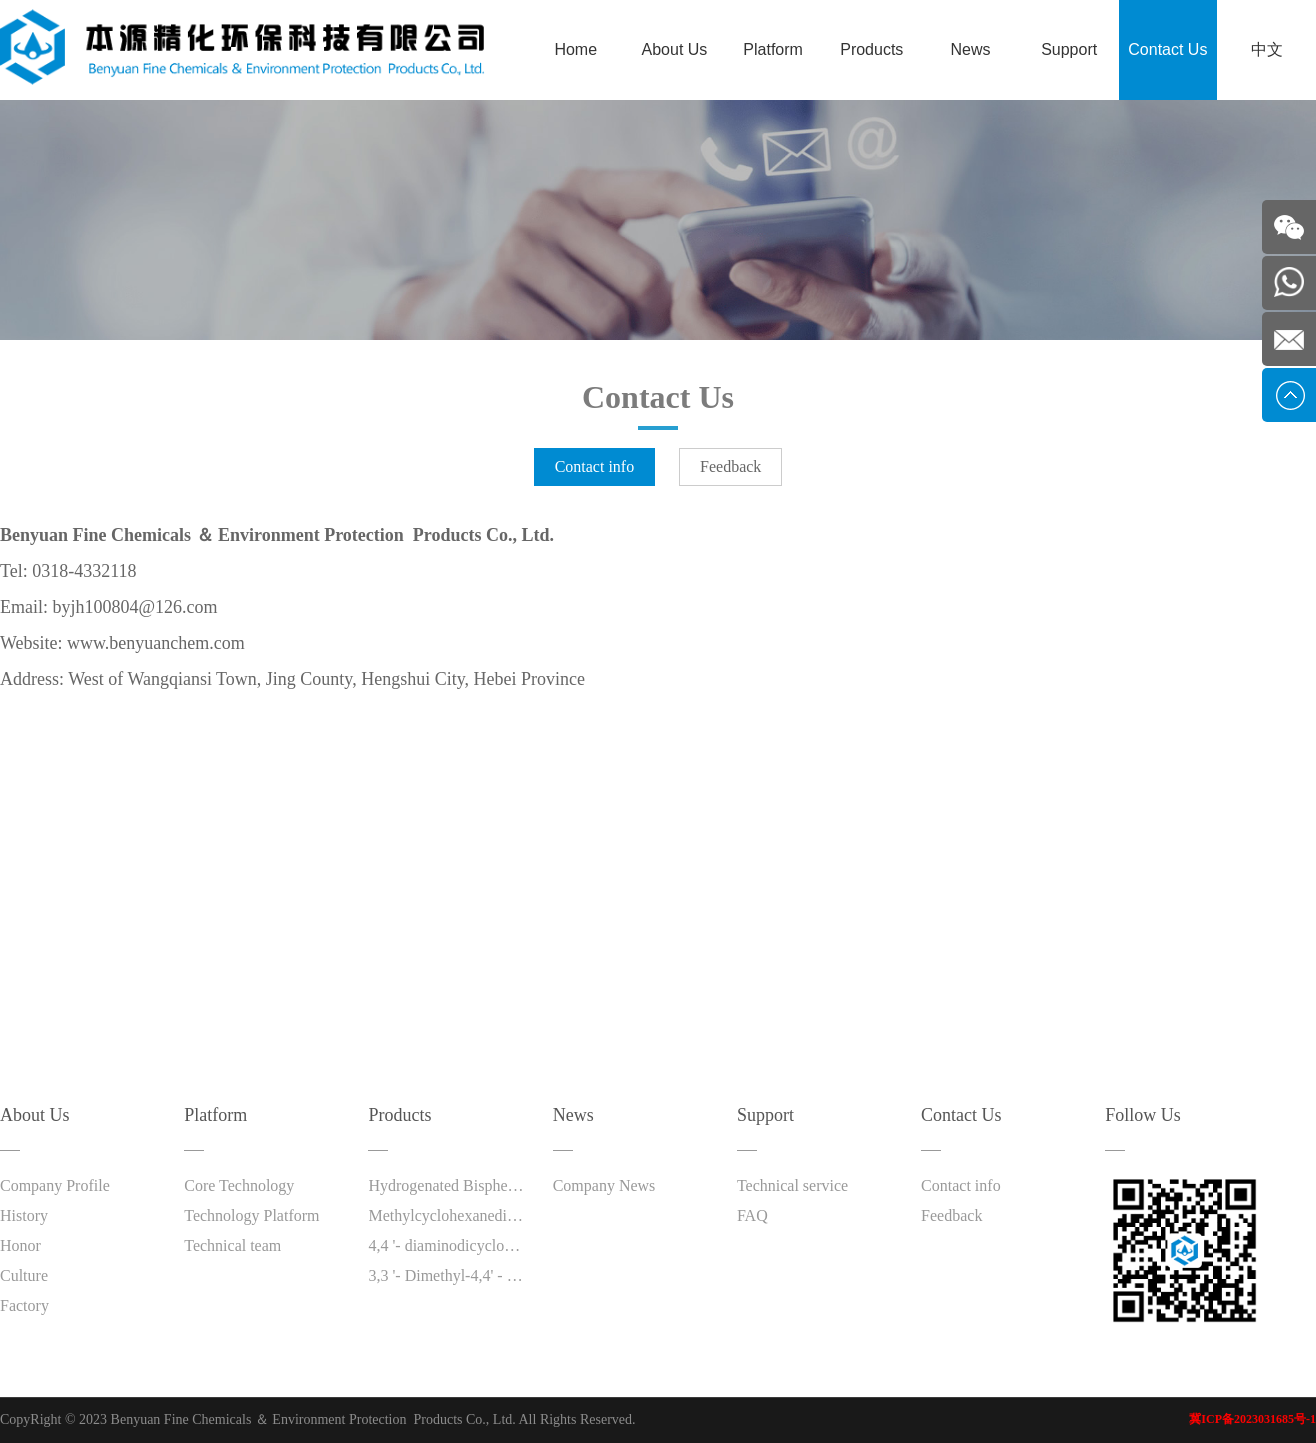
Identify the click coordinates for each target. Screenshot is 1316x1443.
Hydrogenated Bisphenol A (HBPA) (447, 1185)
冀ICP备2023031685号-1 (1252, 1419)
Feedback (730, 466)
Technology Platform (251, 1215)
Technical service (792, 1185)
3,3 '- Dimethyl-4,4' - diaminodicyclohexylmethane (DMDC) (447, 1275)
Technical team (232, 1245)
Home (575, 49)
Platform (773, 49)
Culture (24, 1275)
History (24, 1215)
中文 (1267, 49)
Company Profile (55, 1185)
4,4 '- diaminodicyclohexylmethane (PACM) (447, 1245)
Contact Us (1167, 49)
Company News (604, 1185)
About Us (675, 49)
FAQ (752, 1215)
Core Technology (239, 1185)
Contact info (595, 466)
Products (871, 49)
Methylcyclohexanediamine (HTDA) (447, 1215)
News (970, 49)
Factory (24, 1305)
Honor (20, 1245)
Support (1069, 49)
